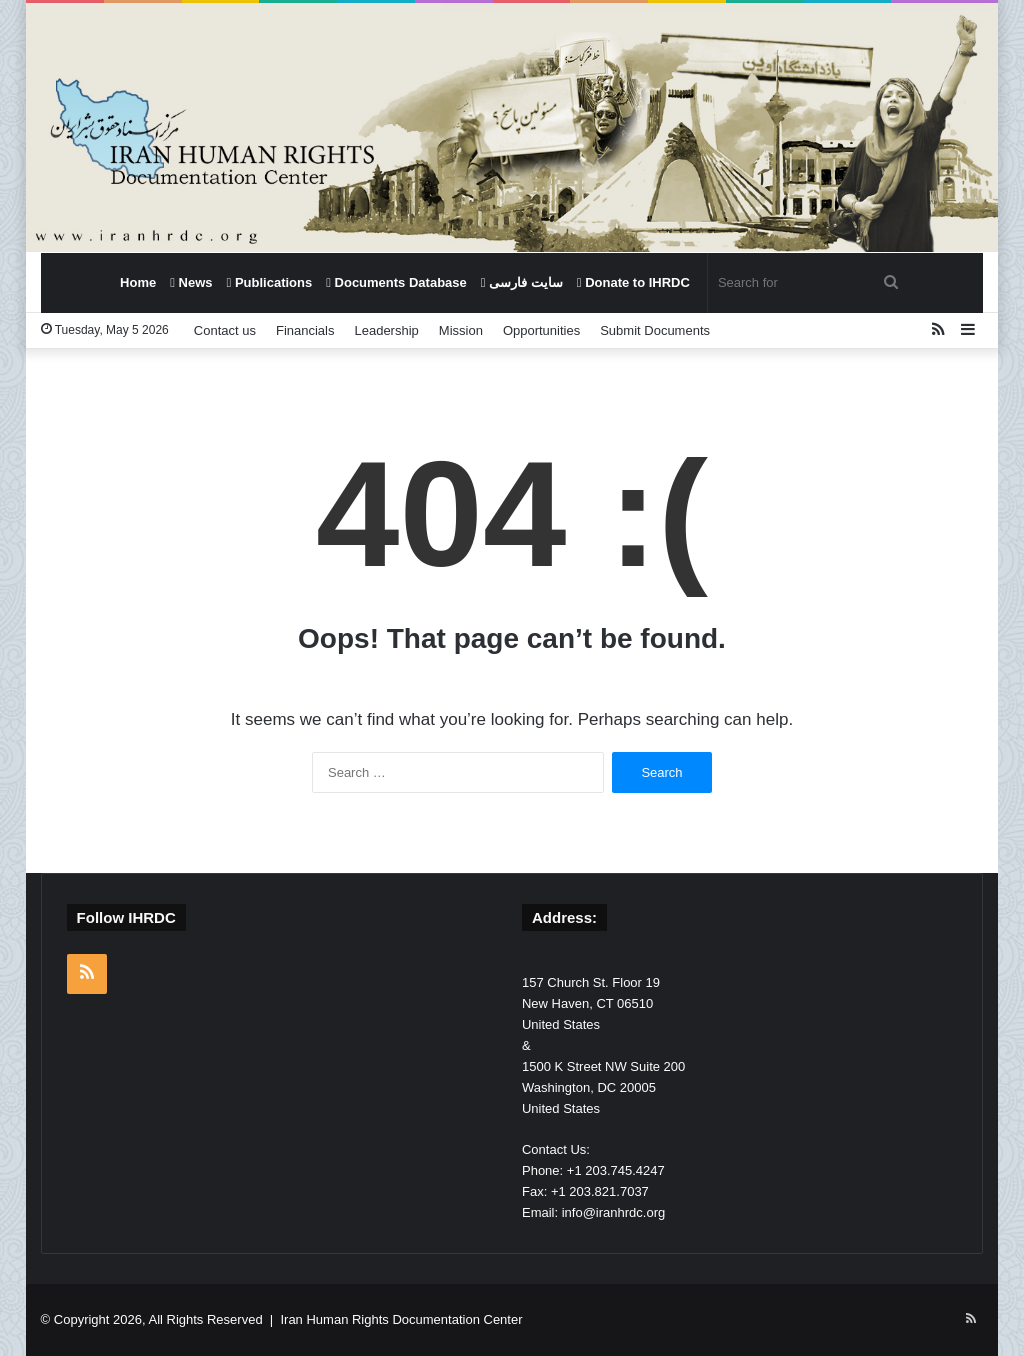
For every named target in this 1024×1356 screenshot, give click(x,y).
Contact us (225, 330)
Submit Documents (655, 330)
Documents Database (396, 282)
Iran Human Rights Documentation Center (401, 1319)
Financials (305, 330)
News (191, 282)
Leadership (386, 330)
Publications (270, 282)
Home (138, 282)
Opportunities (541, 330)
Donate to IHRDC (633, 282)
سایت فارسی (522, 282)
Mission (461, 330)
